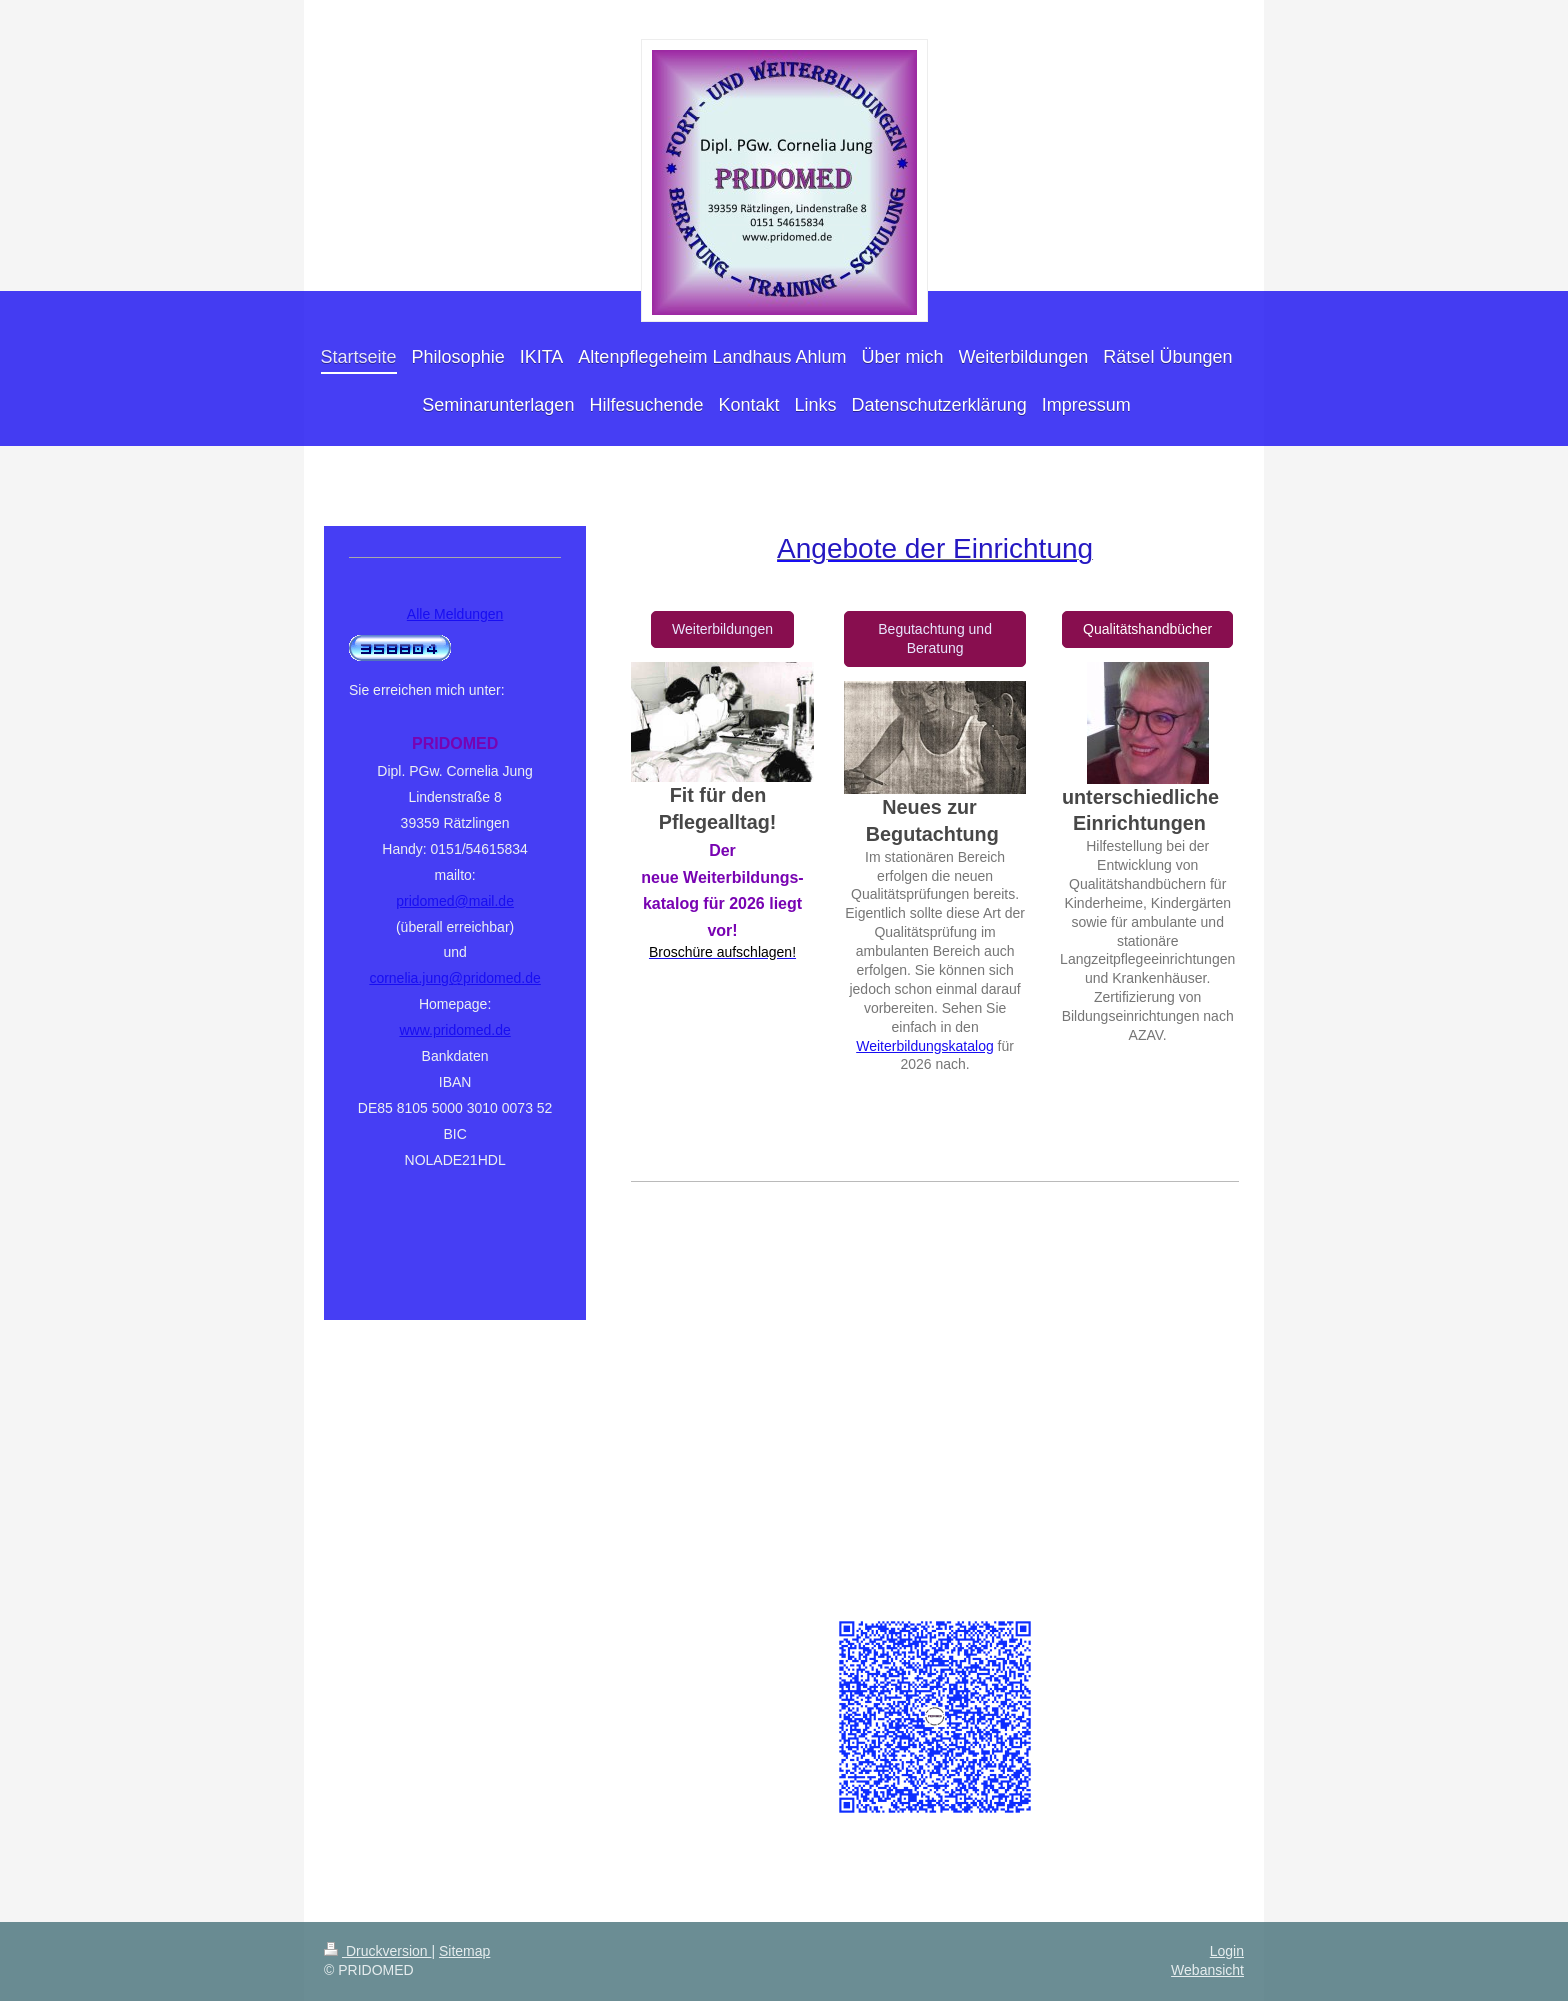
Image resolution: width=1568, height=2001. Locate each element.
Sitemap (464, 1951)
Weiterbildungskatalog (925, 1046)
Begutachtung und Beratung (935, 638)
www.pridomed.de (454, 1030)
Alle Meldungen (455, 614)
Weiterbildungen (722, 629)
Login (1227, 1951)
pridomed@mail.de (455, 901)
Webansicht (1207, 1970)
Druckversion (377, 1951)
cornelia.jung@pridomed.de (454, 978)
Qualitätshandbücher (1147, 629)
